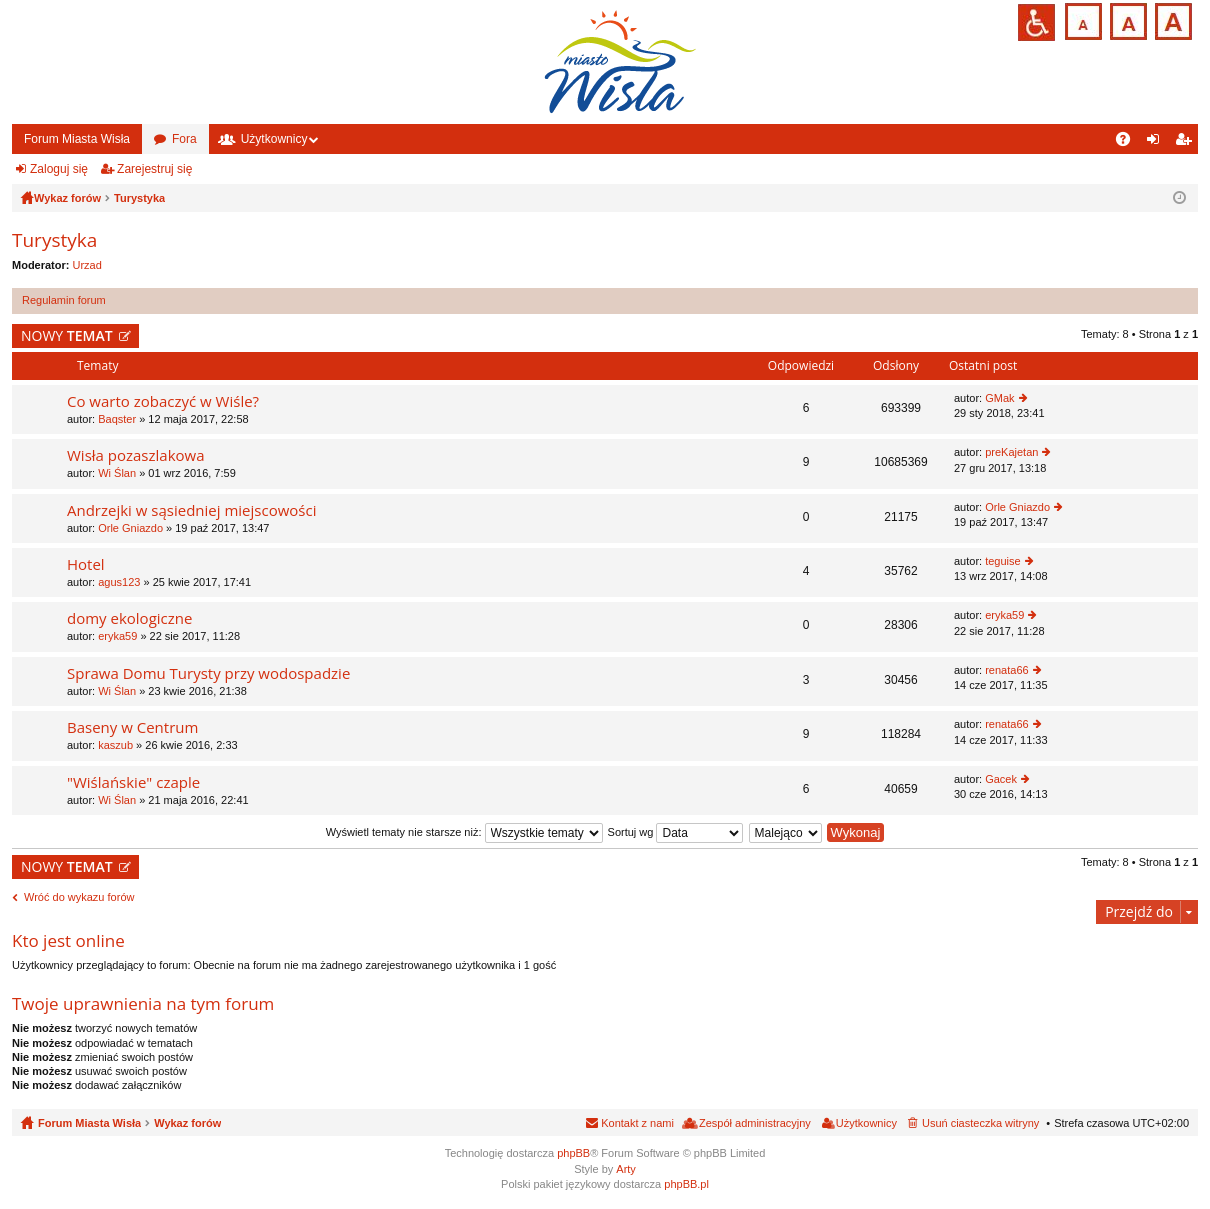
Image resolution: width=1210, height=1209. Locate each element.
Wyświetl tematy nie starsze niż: (464, 832)
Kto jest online (68, 940)
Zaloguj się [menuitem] (1157, 143)
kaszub (115, 745)
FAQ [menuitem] (1129, 143)
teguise (1002, 561)
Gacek (1001, 779)
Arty (626, 1169)
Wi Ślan (117, 473)
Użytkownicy (274, 139)
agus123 (119, 582)
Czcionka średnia (1126, 19)
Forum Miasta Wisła (77, 139)
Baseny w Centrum (132, 727)
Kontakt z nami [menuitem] (637, 1123)
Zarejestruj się (154, 169)
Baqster (117, 419)
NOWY (67, 335)
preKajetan (1011, 452)
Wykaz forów (187, 1123)
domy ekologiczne (129, 618)
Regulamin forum (64, 300)
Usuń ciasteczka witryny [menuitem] (980, 1123)
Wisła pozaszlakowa (136, 455)
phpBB (573, 1153)
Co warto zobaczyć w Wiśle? (163, 401)
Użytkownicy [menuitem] (866, 1123)
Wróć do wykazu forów (79, 897)
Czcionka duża (1171, 19)
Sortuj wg (676, 832)
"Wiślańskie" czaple (133, 782)
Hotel (86, 564)
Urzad (87, 265)
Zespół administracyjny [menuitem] (755, 1123)
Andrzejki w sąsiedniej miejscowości (191, 510)
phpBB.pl (686, 1184)
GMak (999, 398)
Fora (184, 139)
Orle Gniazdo (130, 528)
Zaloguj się (59, 169)
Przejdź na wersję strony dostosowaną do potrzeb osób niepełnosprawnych (1036, 22)
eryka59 (117, 636)
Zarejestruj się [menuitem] (1187, 143)
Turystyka (54, 240)
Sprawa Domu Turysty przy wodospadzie (208, 673)
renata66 (1006, 670)
